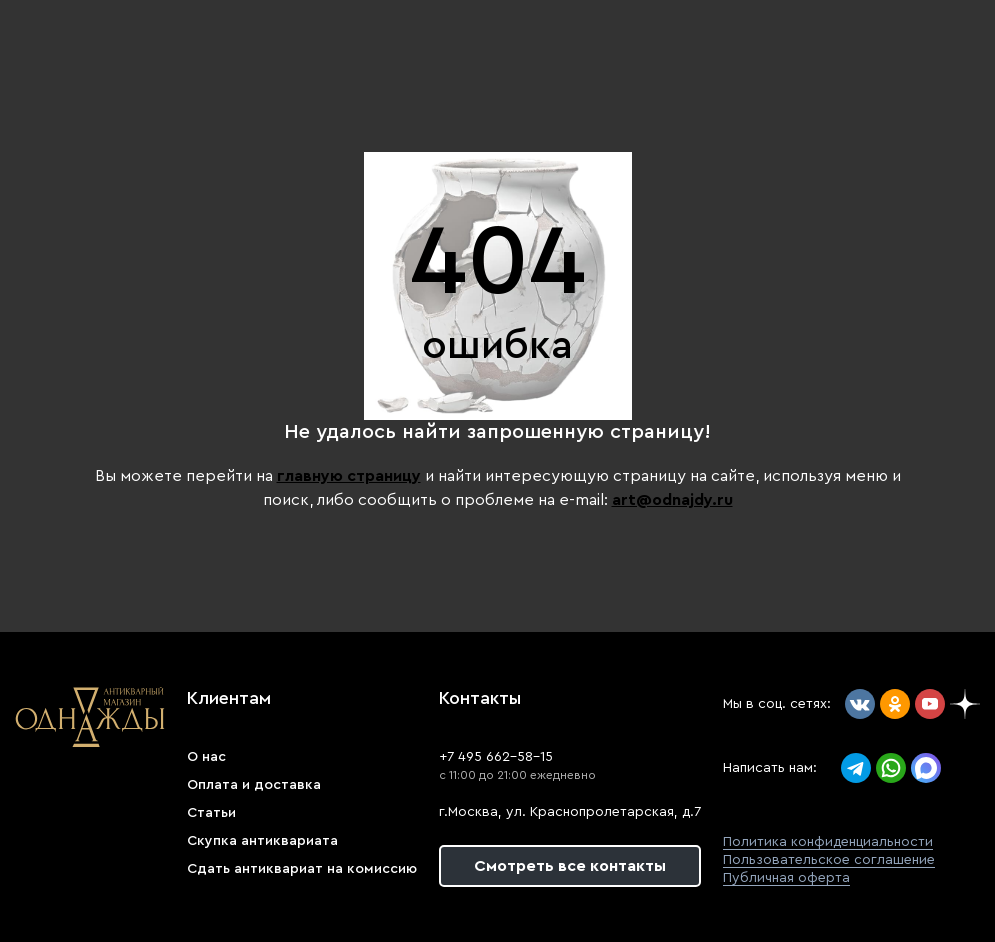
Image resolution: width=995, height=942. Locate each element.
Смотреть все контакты (570, 866)
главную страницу (349, 476)
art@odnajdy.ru (672, 500)
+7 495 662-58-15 (496, 757)
